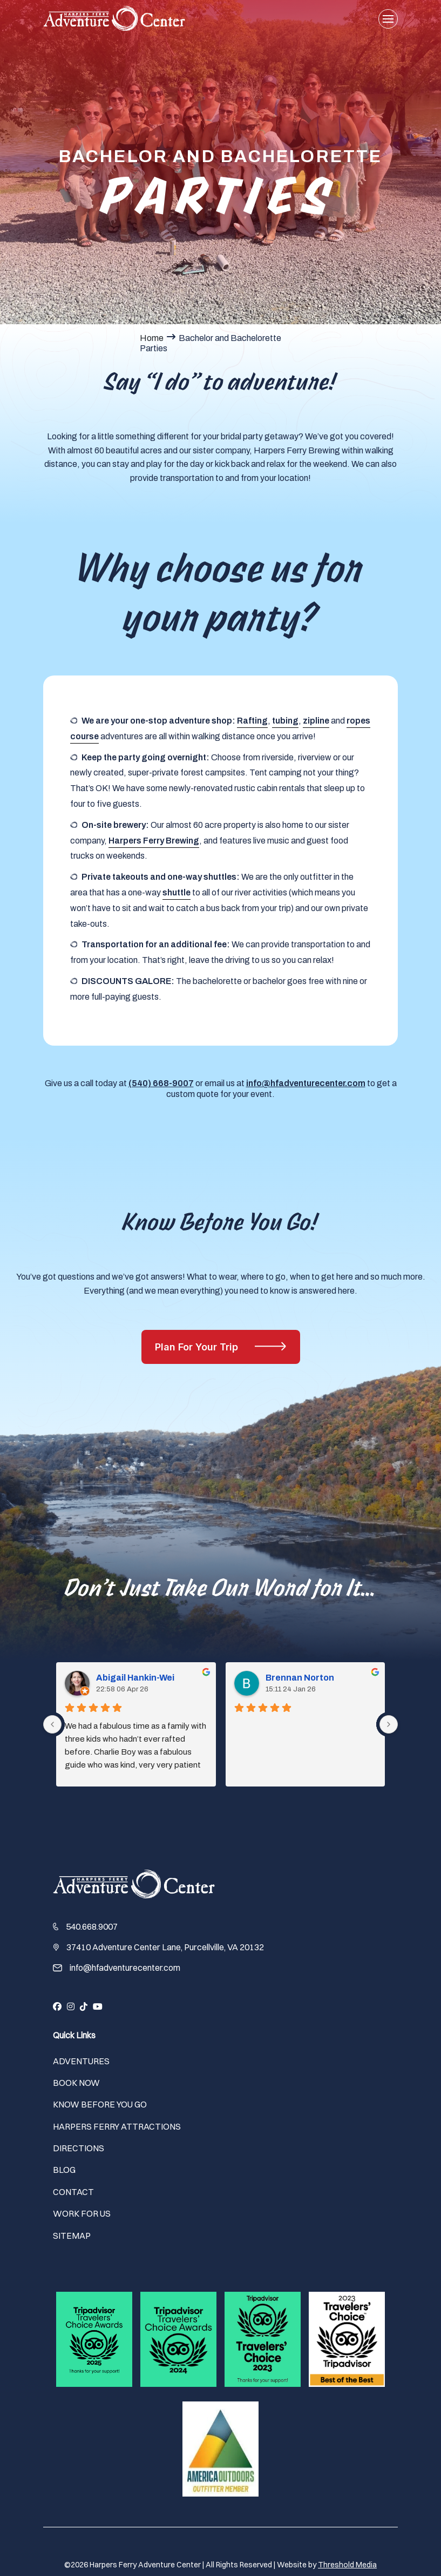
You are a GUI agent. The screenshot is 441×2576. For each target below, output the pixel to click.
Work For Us (82, 2213)
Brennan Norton (315, 1721)
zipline (316, 720)
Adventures (81, 2061)
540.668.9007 (92, 1926)
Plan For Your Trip (198, 1347)
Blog (64, 2169)
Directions (78, 2148)
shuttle (176, 892)
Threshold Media (347, 2565)
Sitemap (72, 2235)
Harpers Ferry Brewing (153, 840)
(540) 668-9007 (161, 1083)
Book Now (76, 2082)
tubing (285, 720)
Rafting (252, 720)
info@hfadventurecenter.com (305, 1083)
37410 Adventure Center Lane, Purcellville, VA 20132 (165, 1947)
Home (152, 338)
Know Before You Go (100, 2104)
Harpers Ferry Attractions (117, 2126)
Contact (73, 2191)
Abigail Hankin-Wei (118, 1721)
